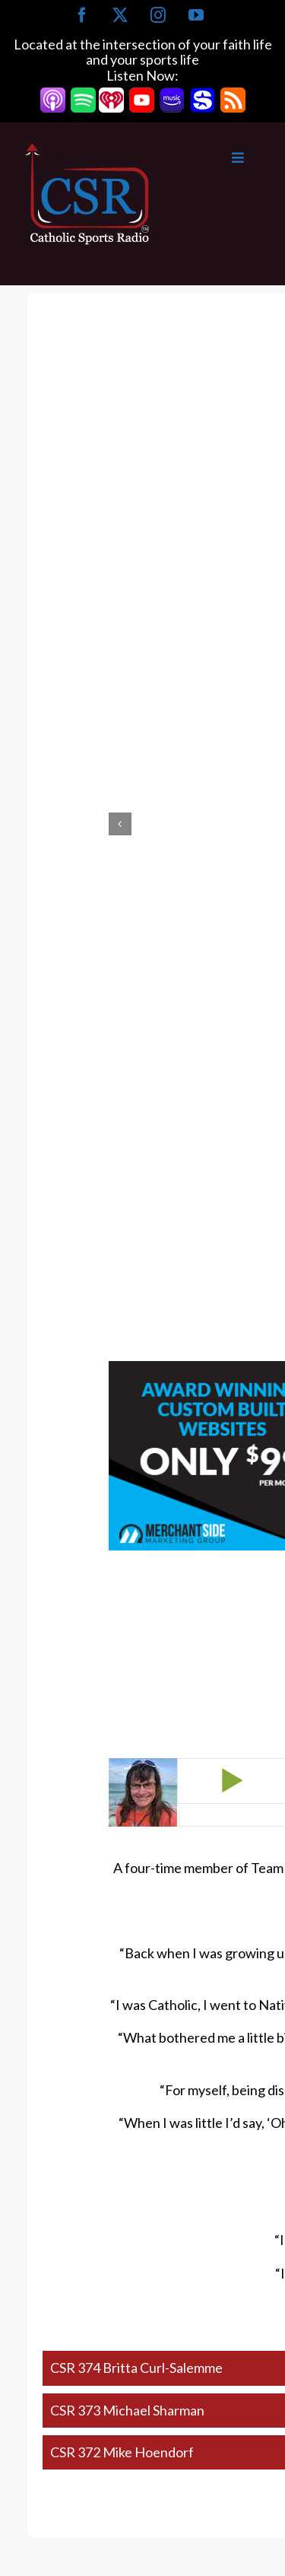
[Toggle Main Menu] (207, 158)
